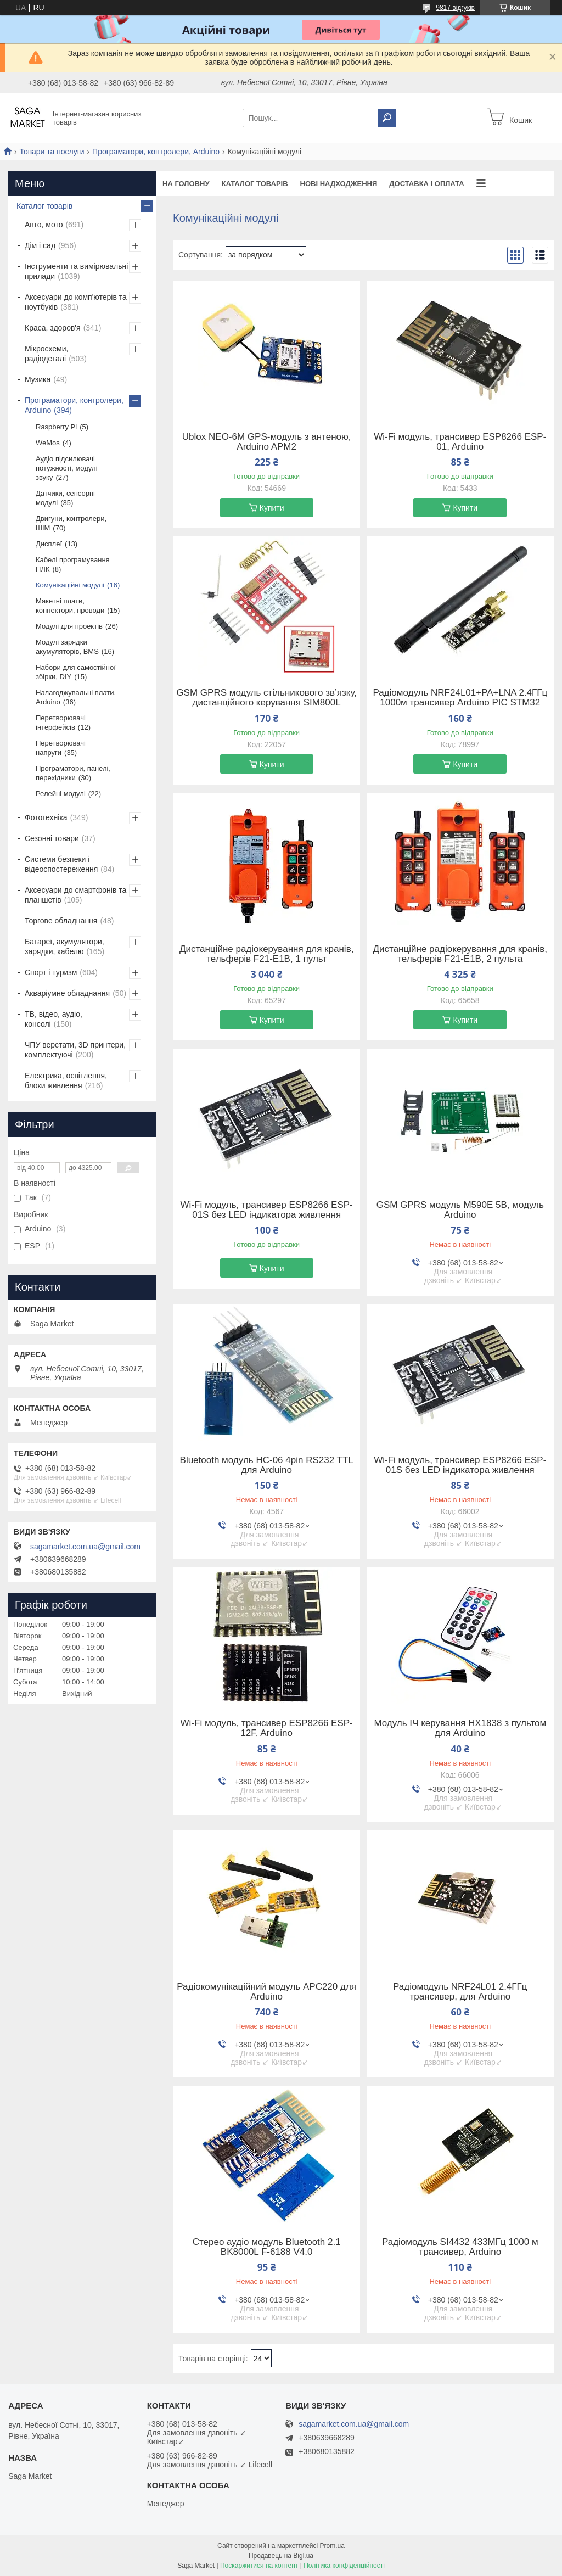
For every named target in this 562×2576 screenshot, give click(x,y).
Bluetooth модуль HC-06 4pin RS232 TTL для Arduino (266, 1465)
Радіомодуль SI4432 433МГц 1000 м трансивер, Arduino (460, 2247)
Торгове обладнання (61, 920)
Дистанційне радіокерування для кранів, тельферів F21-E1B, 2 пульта (460, 954)
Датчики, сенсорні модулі (65, 498)
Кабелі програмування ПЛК (73, 564)
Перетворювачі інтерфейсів (61, 722)
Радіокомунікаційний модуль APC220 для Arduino (266, 1992)
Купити (272, 507)
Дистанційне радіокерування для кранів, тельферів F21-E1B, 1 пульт (266, 954)
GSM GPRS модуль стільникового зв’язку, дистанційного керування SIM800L (266, 698)
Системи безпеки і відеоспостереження (61, 864)
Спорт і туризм (51, 972)
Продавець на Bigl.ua (281, 2556)
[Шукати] (387, 118)
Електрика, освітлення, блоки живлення (66, 1080)
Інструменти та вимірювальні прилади (76, 271)
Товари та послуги (51, 151)
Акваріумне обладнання (67, 993)
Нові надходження (339, 184)
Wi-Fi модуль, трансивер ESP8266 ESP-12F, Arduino (267, 1728)
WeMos (48, 443)
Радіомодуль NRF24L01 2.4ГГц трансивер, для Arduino (460, 1992)
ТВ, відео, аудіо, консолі (53, 1019)
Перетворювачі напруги (61, 748)
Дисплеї (49, 544)
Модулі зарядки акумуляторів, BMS (67, 647)
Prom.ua (332, 2546)
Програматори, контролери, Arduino (156, 151)
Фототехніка (46, 817)
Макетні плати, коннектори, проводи (70, 605)
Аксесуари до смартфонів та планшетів (75, 895)
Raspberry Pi (56, 427)
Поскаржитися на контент (259, 2565)
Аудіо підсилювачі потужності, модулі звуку (67, 468)
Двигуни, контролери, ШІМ (71, 523)
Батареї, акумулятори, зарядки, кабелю (64, 946)
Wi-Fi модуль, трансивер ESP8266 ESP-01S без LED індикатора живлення (267, 1210)
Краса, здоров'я (53, 327)
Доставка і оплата (426, 184)
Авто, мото (44, 224)
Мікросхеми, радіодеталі (46, 353)
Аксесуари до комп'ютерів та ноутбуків (76, 302)
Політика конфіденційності (344, 2565)
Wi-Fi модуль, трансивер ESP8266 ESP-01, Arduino (460, 442)
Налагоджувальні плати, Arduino (76, 697)
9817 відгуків (455, 8)
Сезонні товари (52, 838)
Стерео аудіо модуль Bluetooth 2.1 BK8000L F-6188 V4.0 (267, 2247)
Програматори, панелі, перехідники (73, 773)
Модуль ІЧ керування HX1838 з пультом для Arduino (460, 1728)
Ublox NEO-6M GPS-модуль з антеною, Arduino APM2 (266, 442)
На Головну (185, 184)
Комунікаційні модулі (70, 585)
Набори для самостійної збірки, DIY (76, 672)
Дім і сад (40, 245)
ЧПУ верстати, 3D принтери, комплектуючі (75, 1049)
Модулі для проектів (69, 626)
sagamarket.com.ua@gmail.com (85, 1546)
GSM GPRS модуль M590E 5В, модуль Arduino (460, 1210)
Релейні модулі (61, 793)
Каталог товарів (254, 184)
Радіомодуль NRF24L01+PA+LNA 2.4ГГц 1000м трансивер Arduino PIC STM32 (460, 698)
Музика (37, 379)
